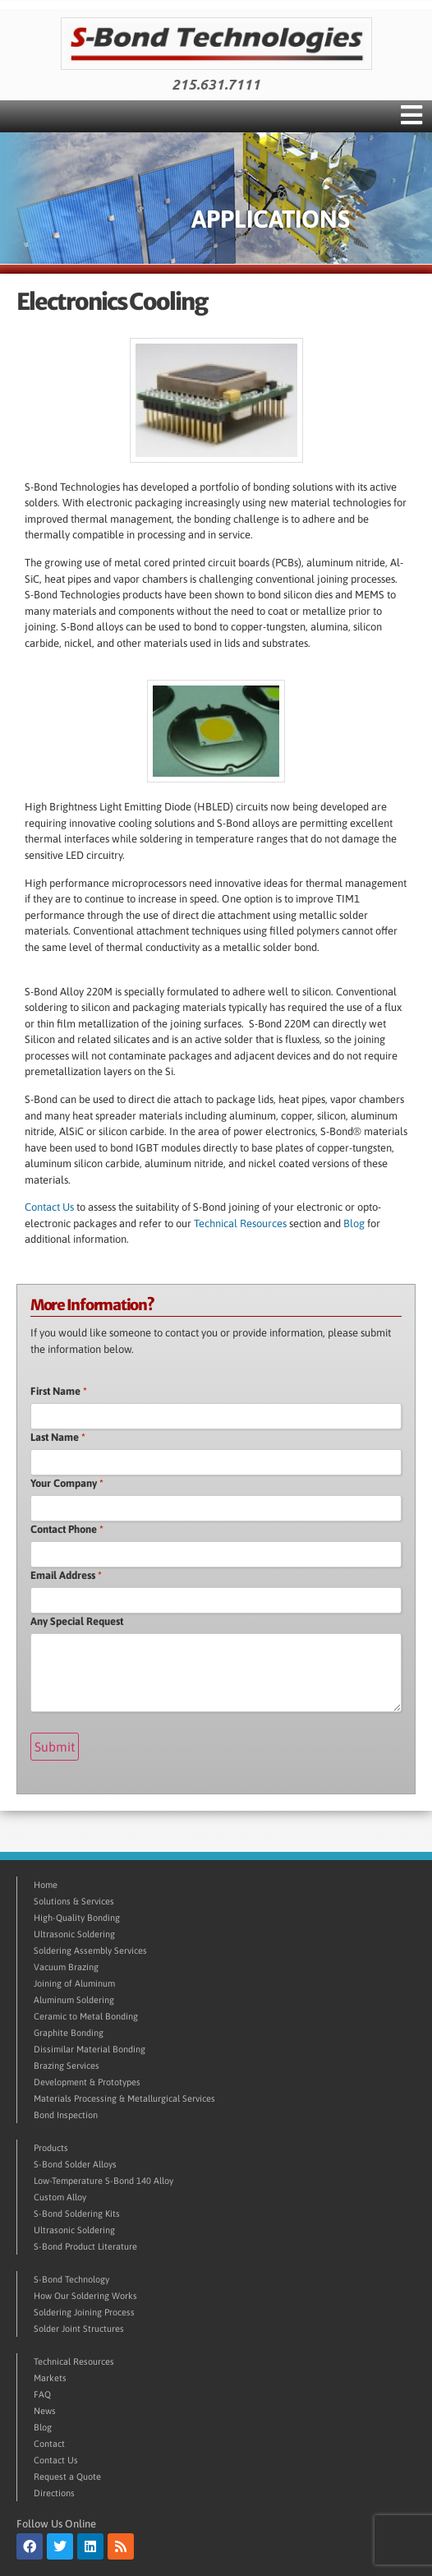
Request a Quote (67, 2476)
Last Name (57, 1437)
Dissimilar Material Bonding (89, 2049)
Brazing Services (66, 2065)
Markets (50, 2378)
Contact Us (49, 1207)
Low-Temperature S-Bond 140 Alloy (103, 2181)
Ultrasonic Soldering (74, 1934)
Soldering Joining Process (84, 2312)
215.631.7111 (216, 85)
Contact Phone (66, 1529)
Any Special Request (76, 1621)
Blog (354, 1223)
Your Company (66, 1483)
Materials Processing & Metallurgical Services (124, 2098)
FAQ (42, 2394)
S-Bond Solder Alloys (75, 2164)
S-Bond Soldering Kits (77, 2213)
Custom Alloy (60, 2197)
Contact (49, 2444)
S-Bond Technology (71, 2279)
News (45, 2411)
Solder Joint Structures (79, 2329)
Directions (54, 2493)
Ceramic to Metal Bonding (86, 2016)
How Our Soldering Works (85, 2296)
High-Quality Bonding (77, 1918)
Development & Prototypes (87, 2082)
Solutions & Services (74, 1901)
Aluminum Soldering (74, 2000)
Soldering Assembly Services (90, 1950)
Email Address (66, 1575)
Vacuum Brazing (66, 1967)
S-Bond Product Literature (85, 2246)
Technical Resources (241, 1223)
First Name (58, 1391)
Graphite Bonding (68, 2033)
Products (51, 2148)
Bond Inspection (66, 2115)
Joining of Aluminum (74, 1983)
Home (45, 1885)
